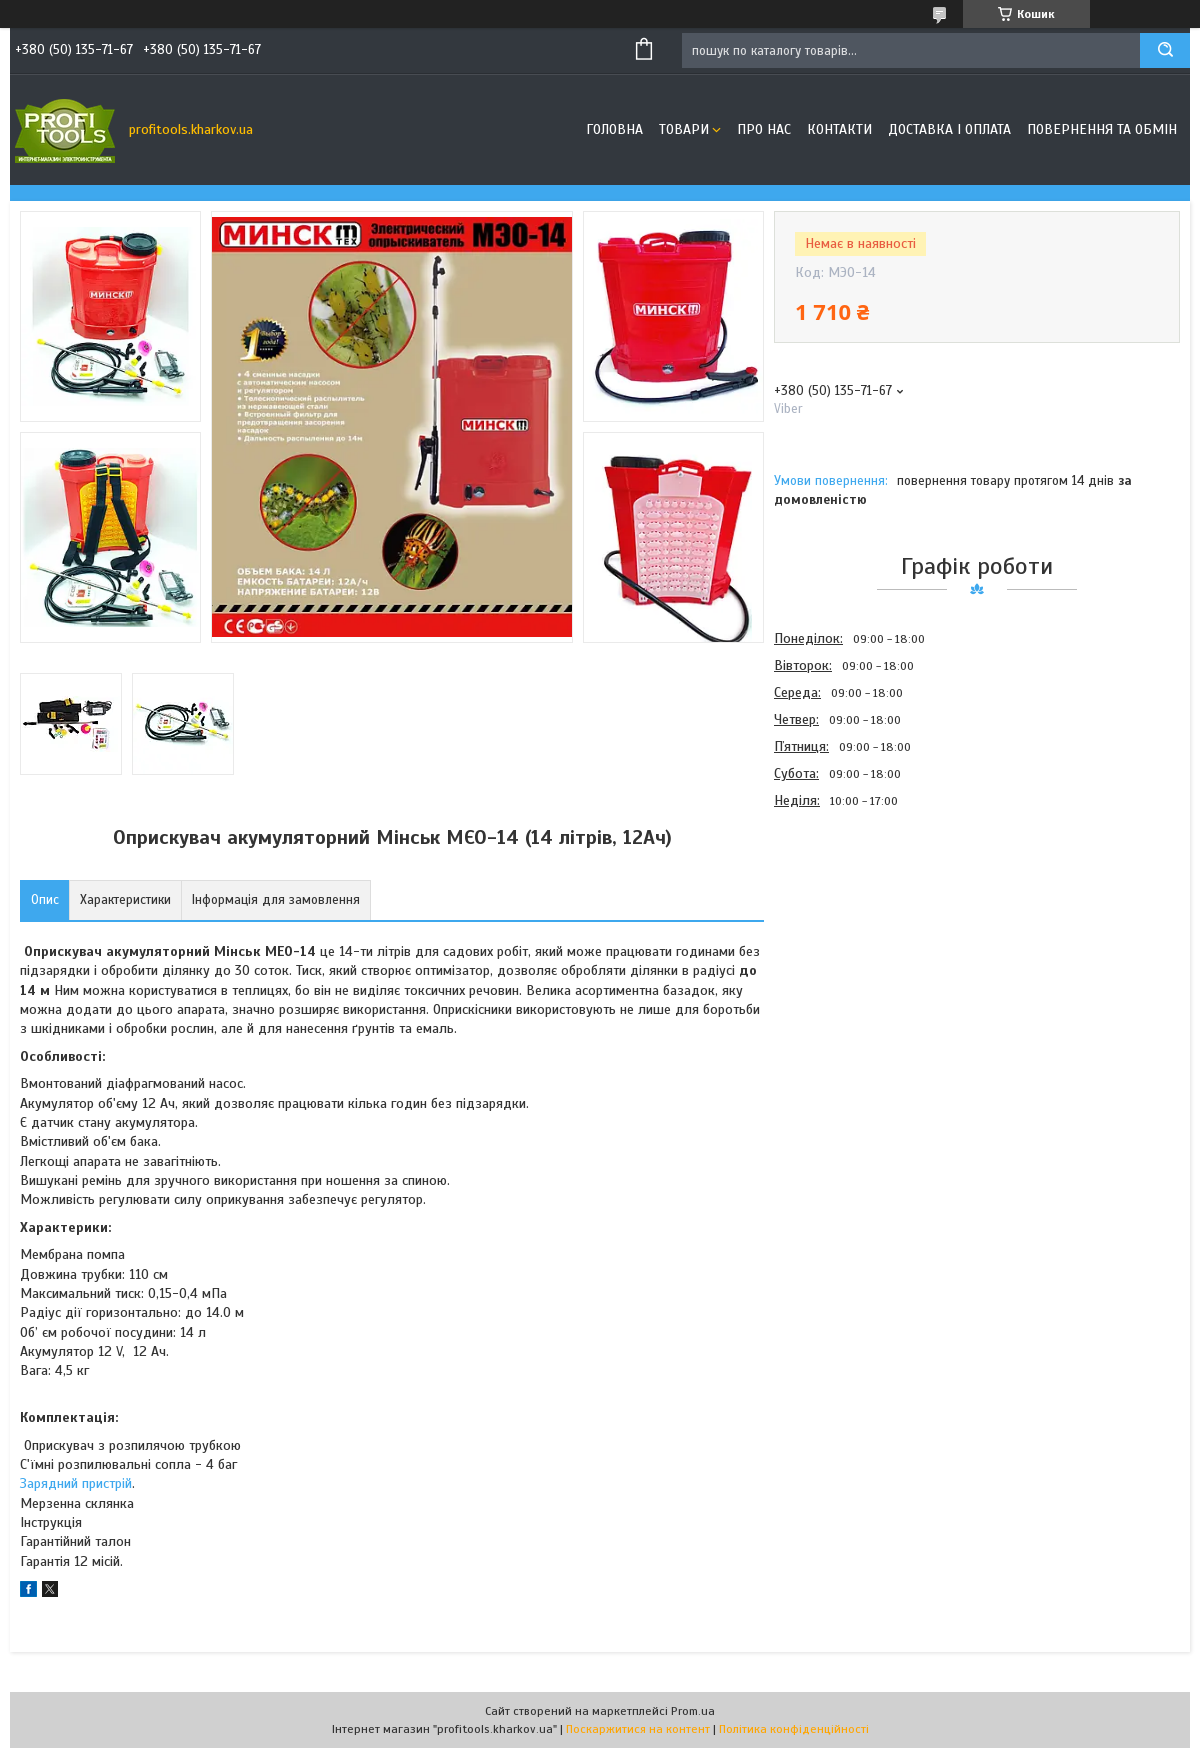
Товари (684, 129)
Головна (614, 129)
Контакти (839, 129)
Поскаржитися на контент (638, 1729)
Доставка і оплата (949, 129)
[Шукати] (1165, 50)
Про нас (764, 129)
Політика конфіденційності (794, 1729)
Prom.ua (693, 1711)
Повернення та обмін (1102, 129)
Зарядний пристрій (76, 1483)
